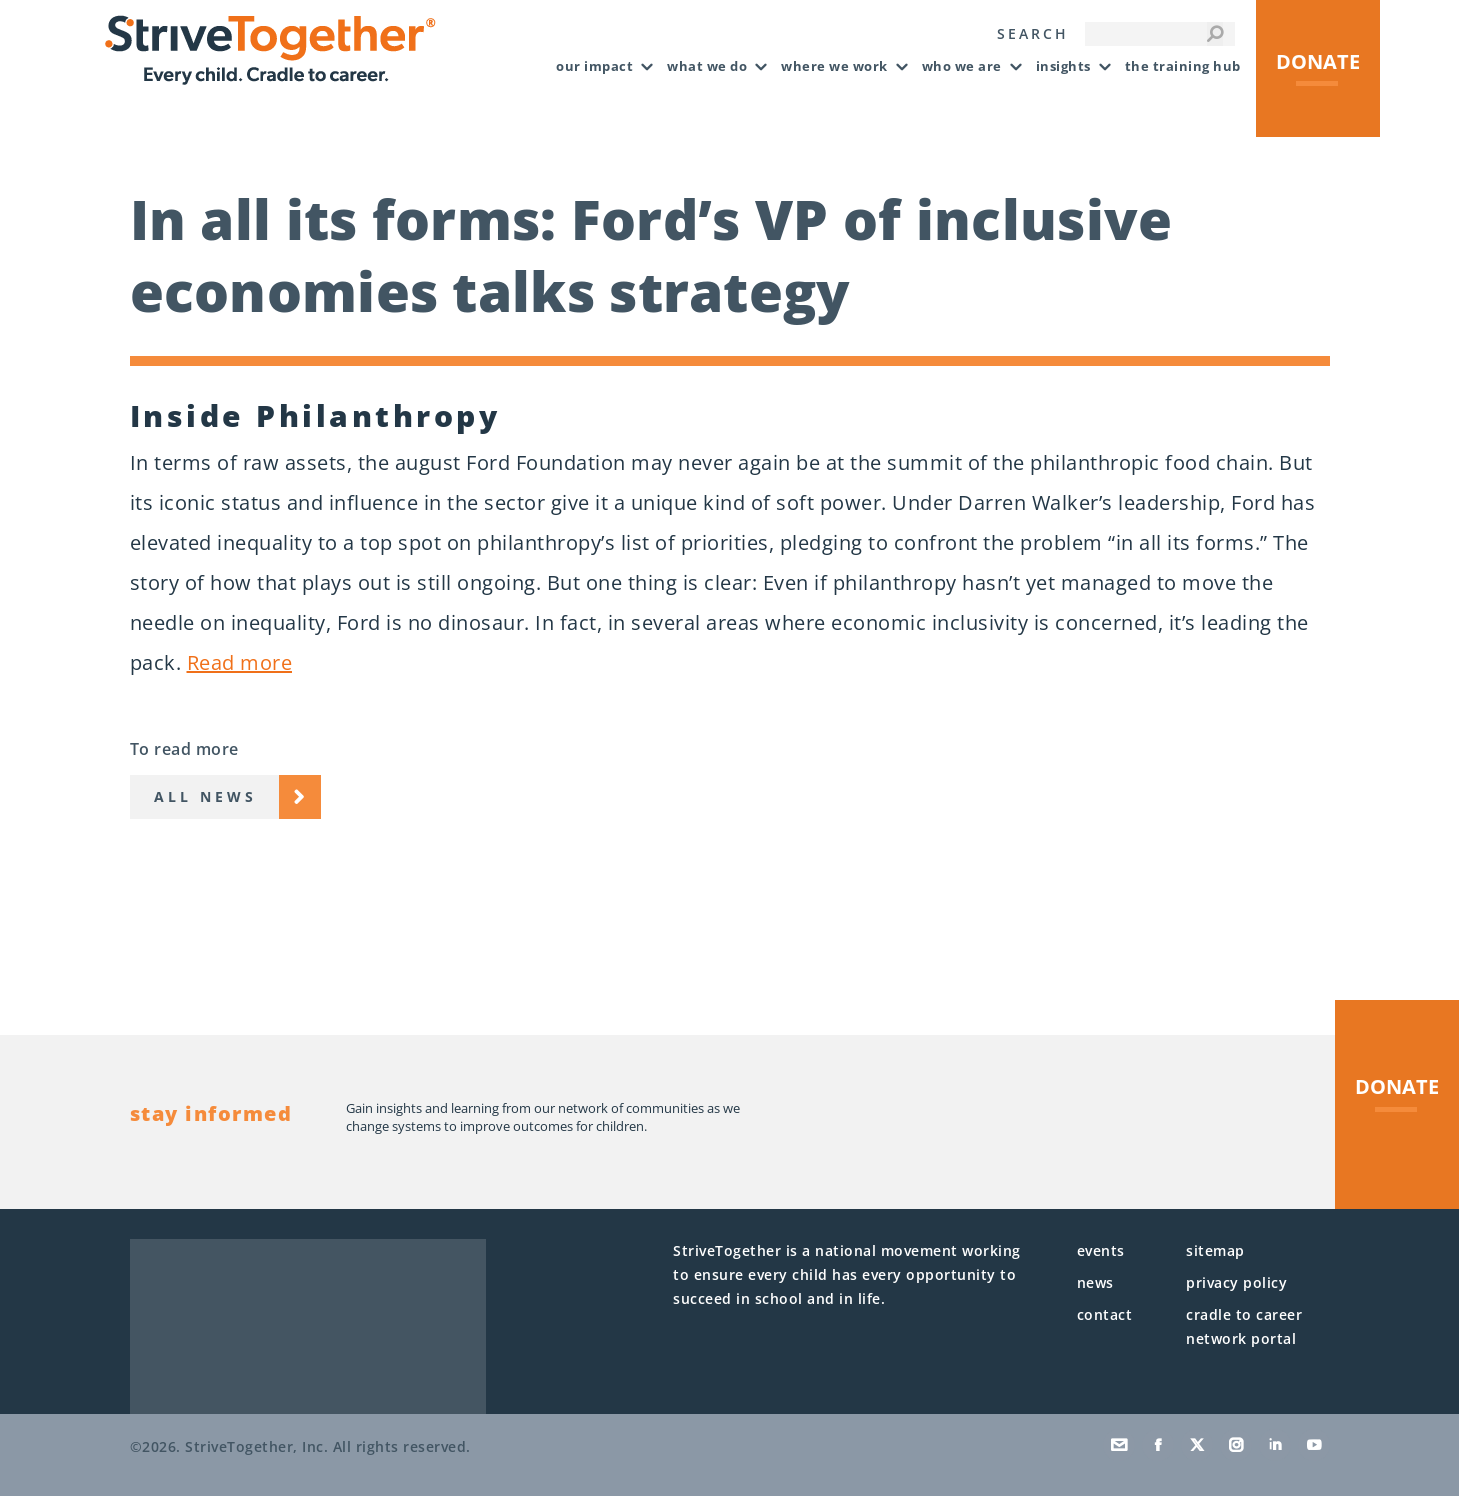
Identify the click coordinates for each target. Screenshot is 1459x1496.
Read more (240, 662)
